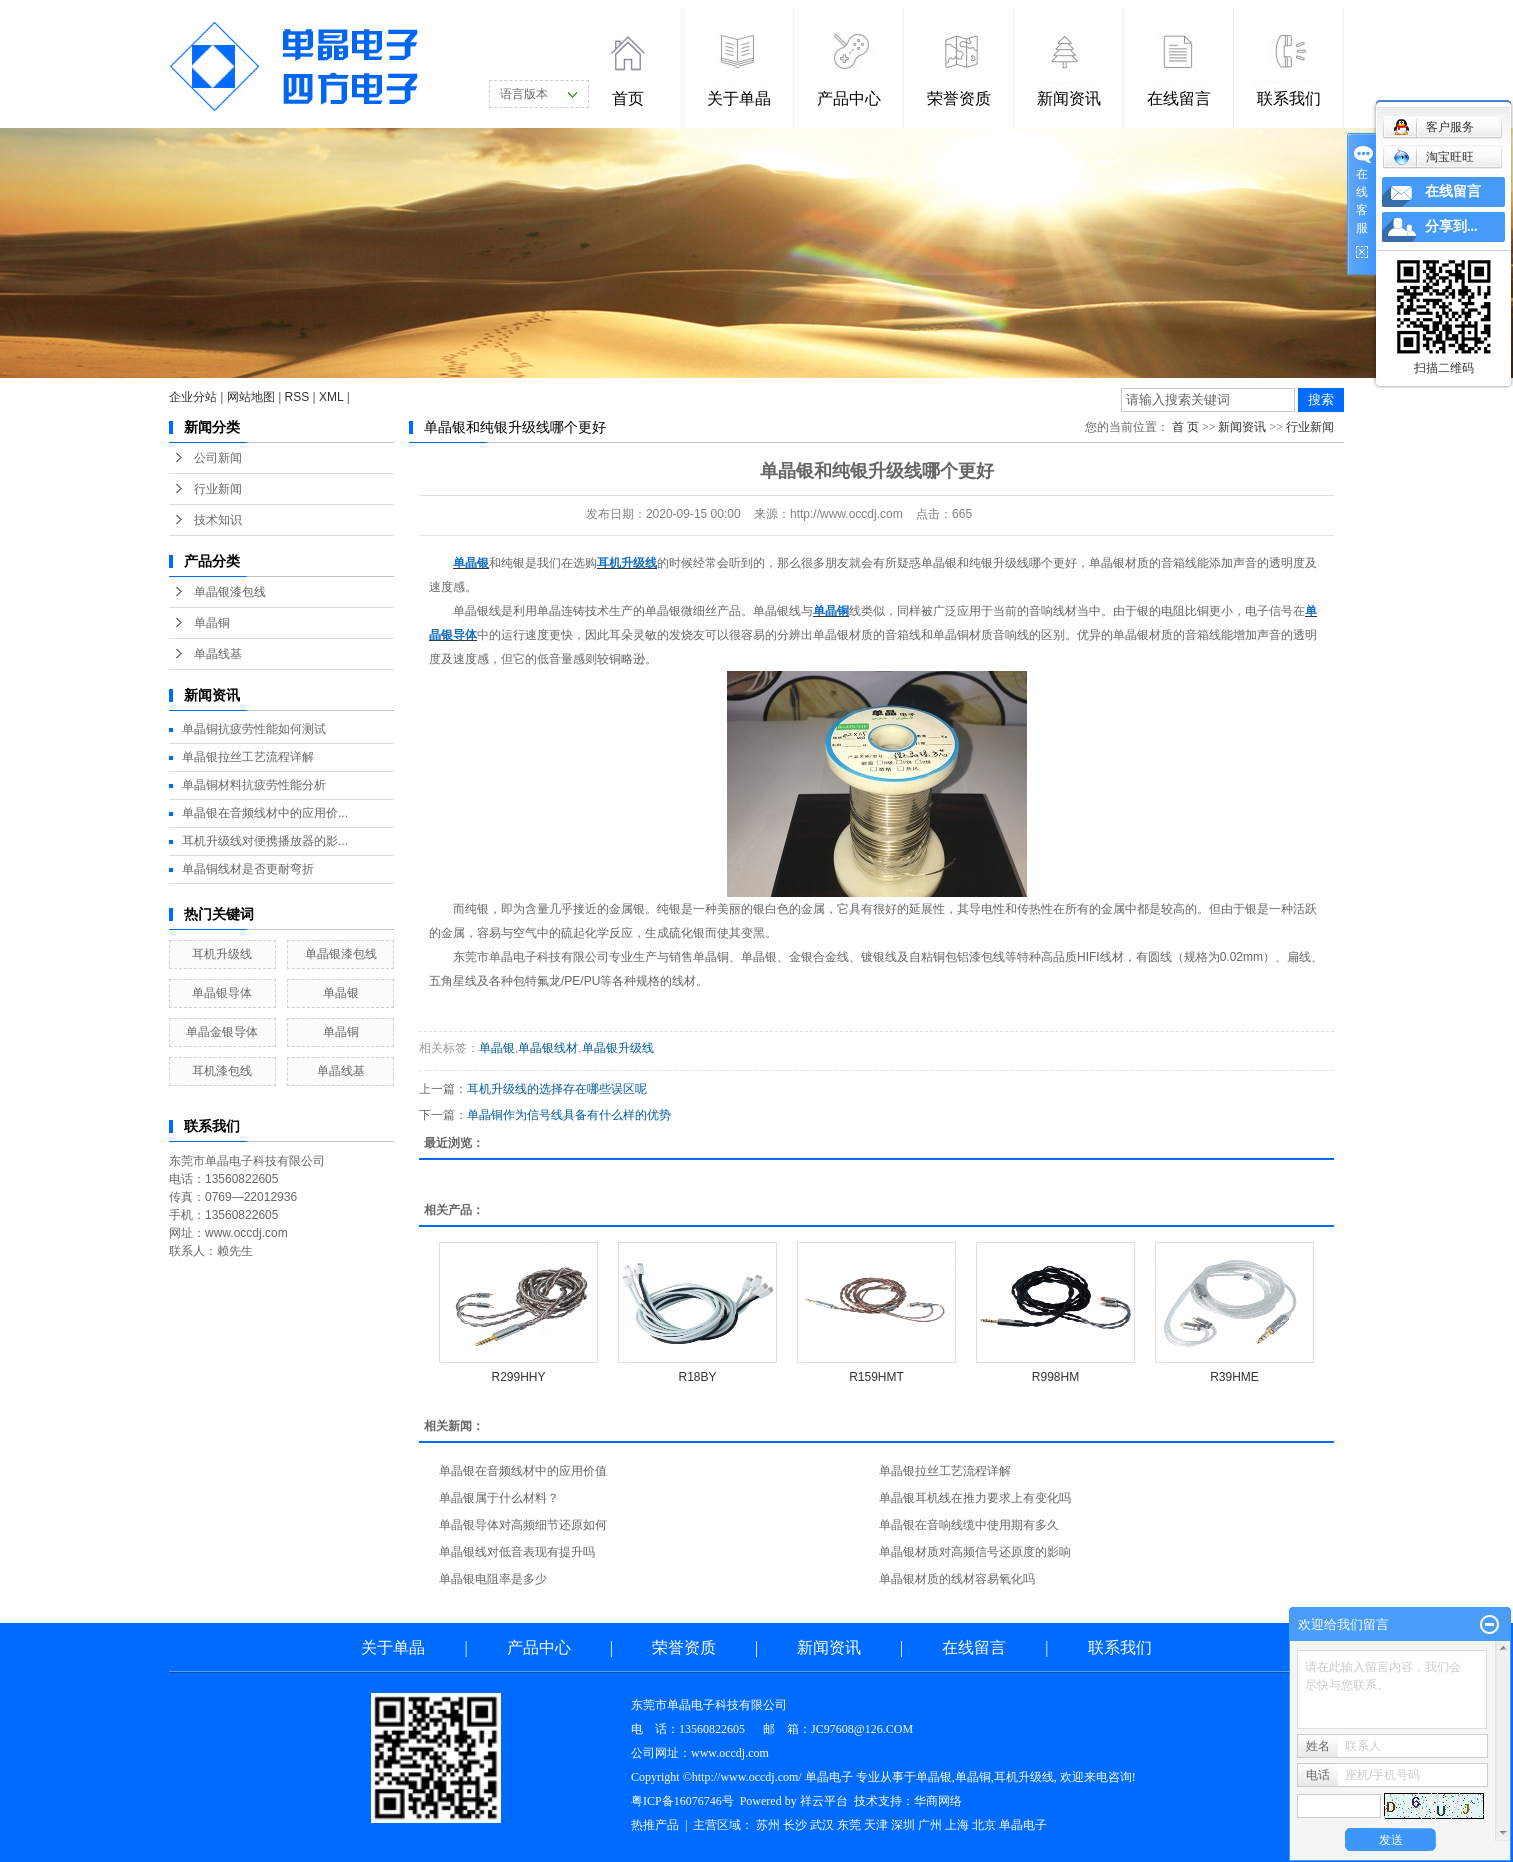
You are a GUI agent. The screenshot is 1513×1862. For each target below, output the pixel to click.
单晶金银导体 (222, 1032)
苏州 (768, 1825)
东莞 (849, 1825)
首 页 (1185, 427)
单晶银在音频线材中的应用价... (265, 813)
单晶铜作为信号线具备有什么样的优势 (569, 1115)
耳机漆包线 (222, 1071)
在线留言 (1179, 98)
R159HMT (876, 1377)
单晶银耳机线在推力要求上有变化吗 (975, 1498)
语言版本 (524, 94)
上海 (957, 1825)
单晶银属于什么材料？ (499, 1498)
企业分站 (193, 397)
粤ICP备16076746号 (682, 1801)
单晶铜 (212, 623)
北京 (984, 1825)
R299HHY (518, 1377)
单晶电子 (1023, 1825)
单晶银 (341, 993)
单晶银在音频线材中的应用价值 (523, 1471)
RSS (297, 397)
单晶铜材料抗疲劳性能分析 (254, 785)
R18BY (697, 1377)
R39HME (1234, 1377)
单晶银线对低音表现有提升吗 (517, 1552)
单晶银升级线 (618, 1048)
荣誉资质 (959, 98)
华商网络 (938, 1801)
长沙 (795, 1825)
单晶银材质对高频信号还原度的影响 (975, 1552)
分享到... (1451, 226)
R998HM (1055, 1377)
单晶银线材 (548, 1048)
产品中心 (849, 98)
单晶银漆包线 (230, 592)
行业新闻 (218, 489)
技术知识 (218, 520)
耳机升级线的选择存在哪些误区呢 (557, 1089)
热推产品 (655, 1825)
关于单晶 (739, 98)
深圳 (903, 1825)
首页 (628, 98)
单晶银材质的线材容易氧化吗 (957, 1579)
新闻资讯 (1069, 98)
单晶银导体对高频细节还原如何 (523, 1525)
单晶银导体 (222, 993)
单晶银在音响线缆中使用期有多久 (969, 1525)
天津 (876, 1825)
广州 (930, 1825)
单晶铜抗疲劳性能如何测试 (254, 729)
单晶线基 (218, 654)
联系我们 (1289, 98)
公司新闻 (218, 458)
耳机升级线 (222, 954)
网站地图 (251, 397)
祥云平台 (824, 1801)
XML (331, 397)
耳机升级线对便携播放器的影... (265, 841)
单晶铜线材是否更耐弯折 (248, 869)
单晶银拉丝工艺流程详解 (248, 757)
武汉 (822, 1825)
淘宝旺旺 (1433, 157)
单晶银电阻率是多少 (493, 1579)
